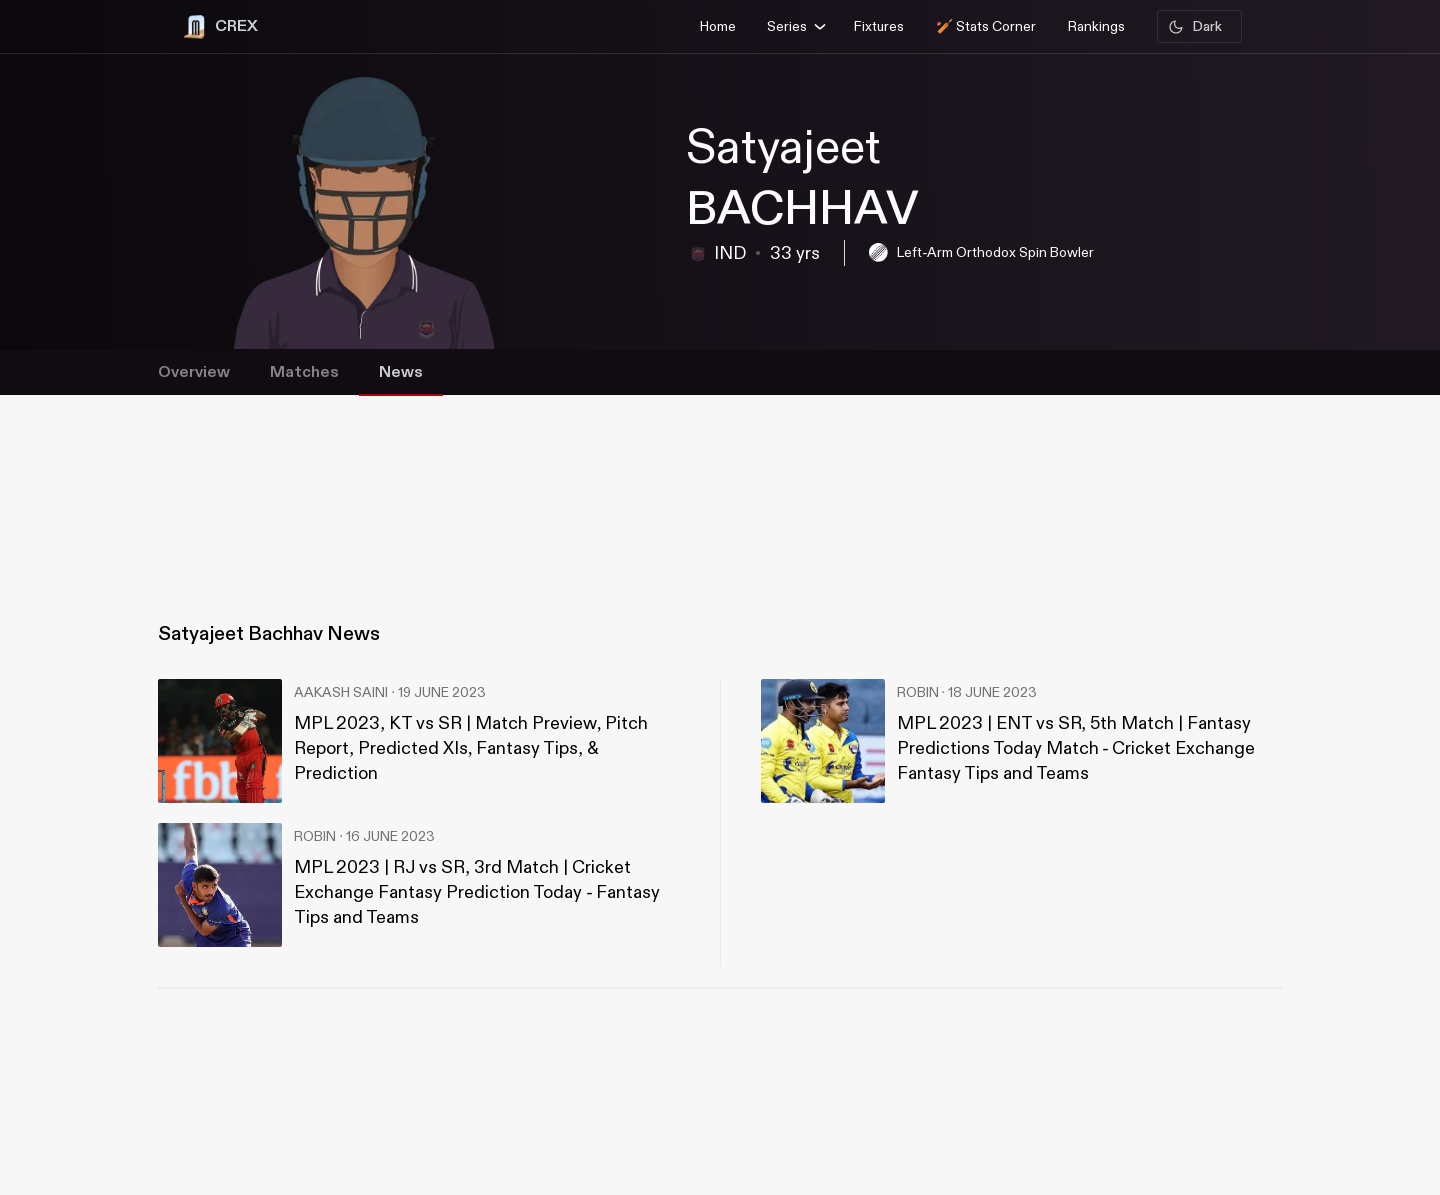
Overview (194, 372)
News (401, 372)
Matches (304, 372)
